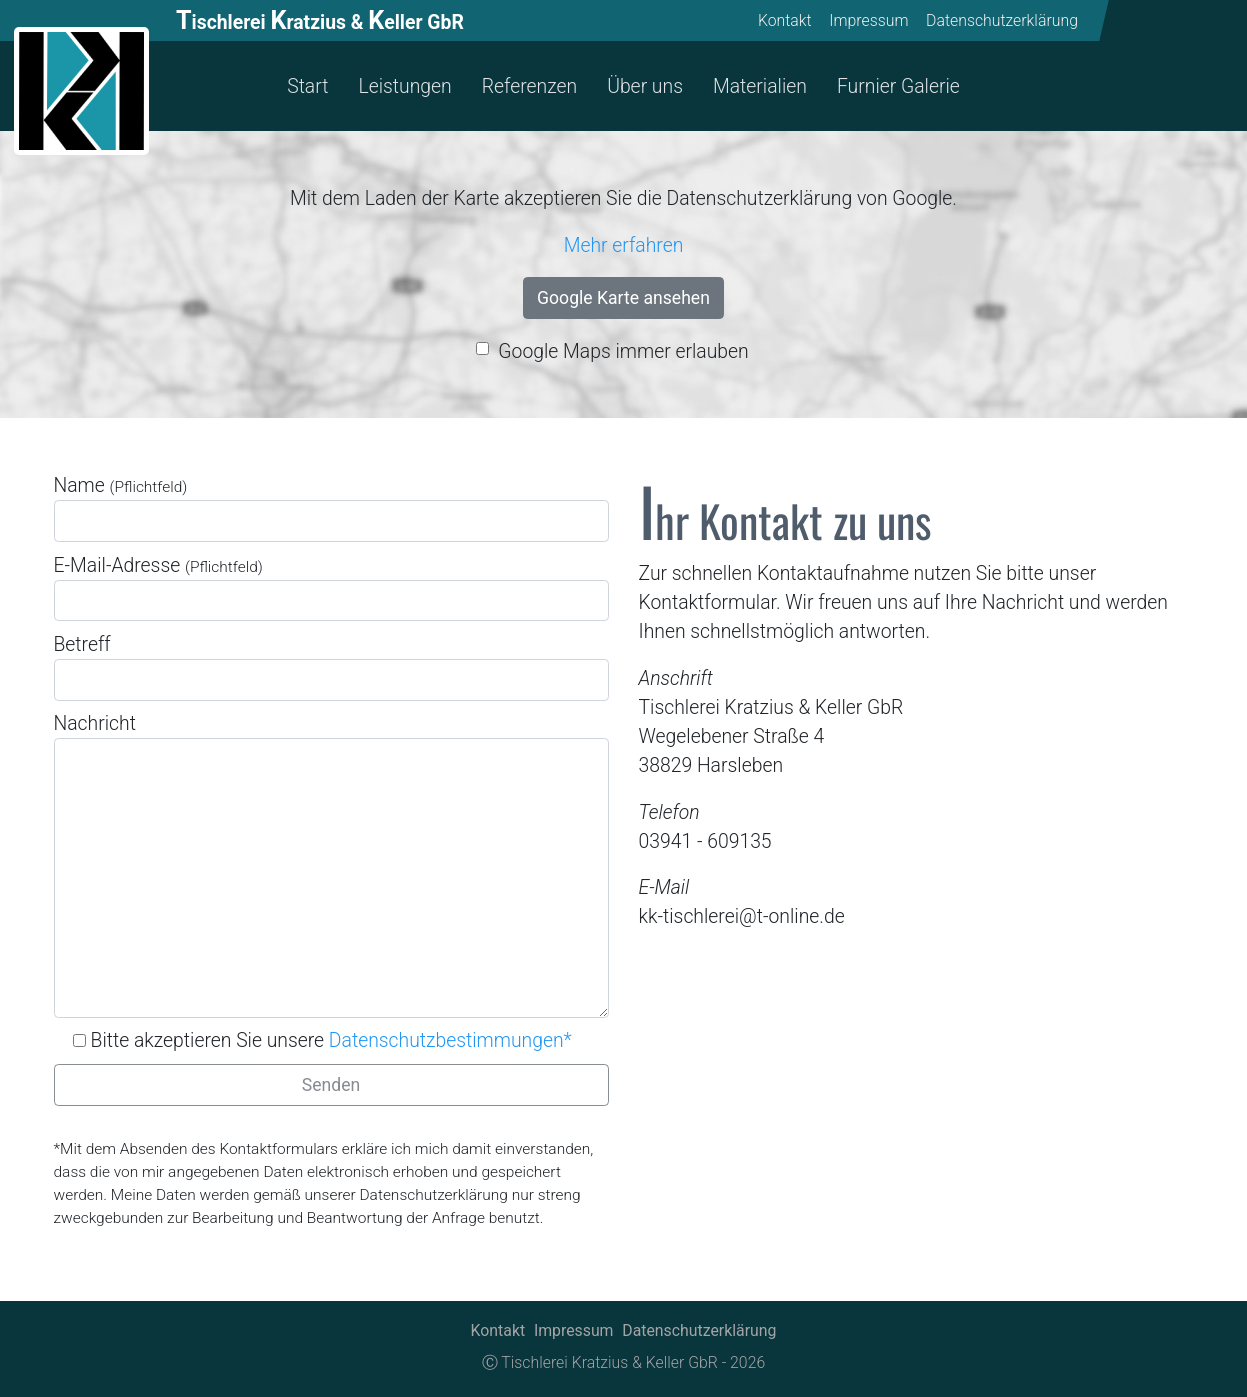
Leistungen (404, 86)
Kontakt (785, 20)
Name (331, 508)
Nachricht (331, 864)
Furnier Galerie (898, 86)
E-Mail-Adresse (331, 588)
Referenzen (529, 86)
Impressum (869, 20)
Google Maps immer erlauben (623, 351)
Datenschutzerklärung (1002, 20)
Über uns (645, 86)
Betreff (331, 667)
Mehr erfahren (624, 245)
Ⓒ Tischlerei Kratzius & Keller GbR (600, 1362)
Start (307, 86)
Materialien (760, 86)
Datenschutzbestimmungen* (450, 1040)
